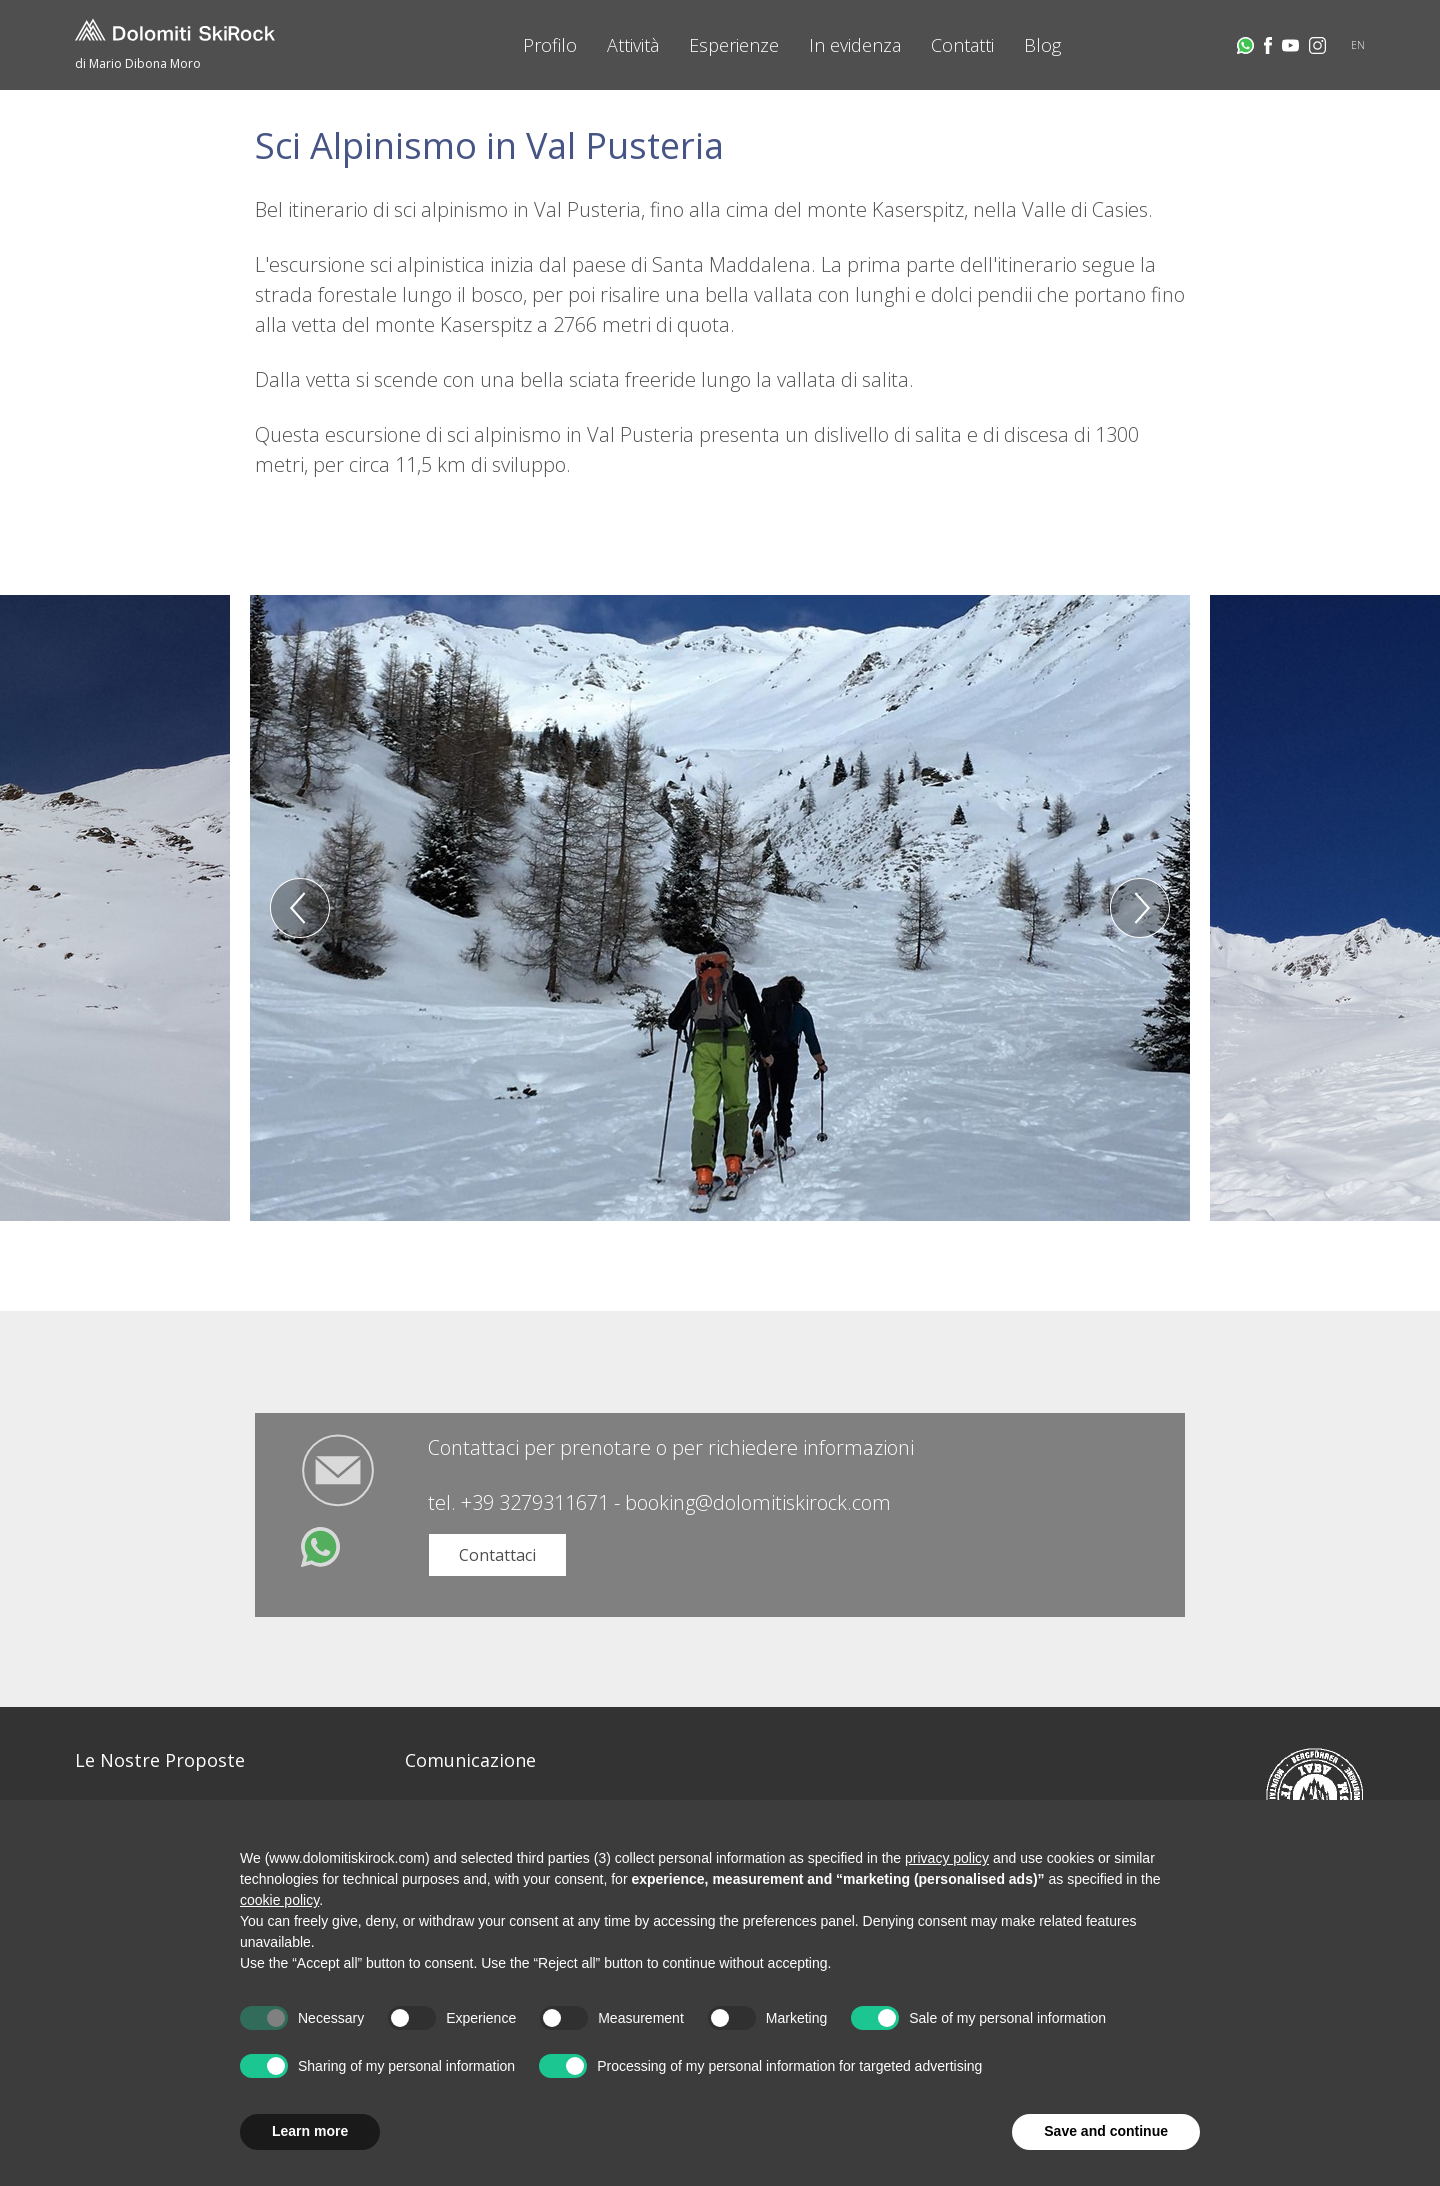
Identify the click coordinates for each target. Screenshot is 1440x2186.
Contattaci (497, 1555)
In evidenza (855, 45)
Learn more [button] (310, 2131)
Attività (633, 45)
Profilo (550, 45)
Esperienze (734, 45)
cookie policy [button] (279, 1900)
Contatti (962, 45)
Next (1140, 908)
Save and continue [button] (1106, 2131)
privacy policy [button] (947, 1858)
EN (1358, 45)
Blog (1042, 45)
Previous (300, 908)
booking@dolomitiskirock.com (758, 1502)
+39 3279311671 (535, 1502)
